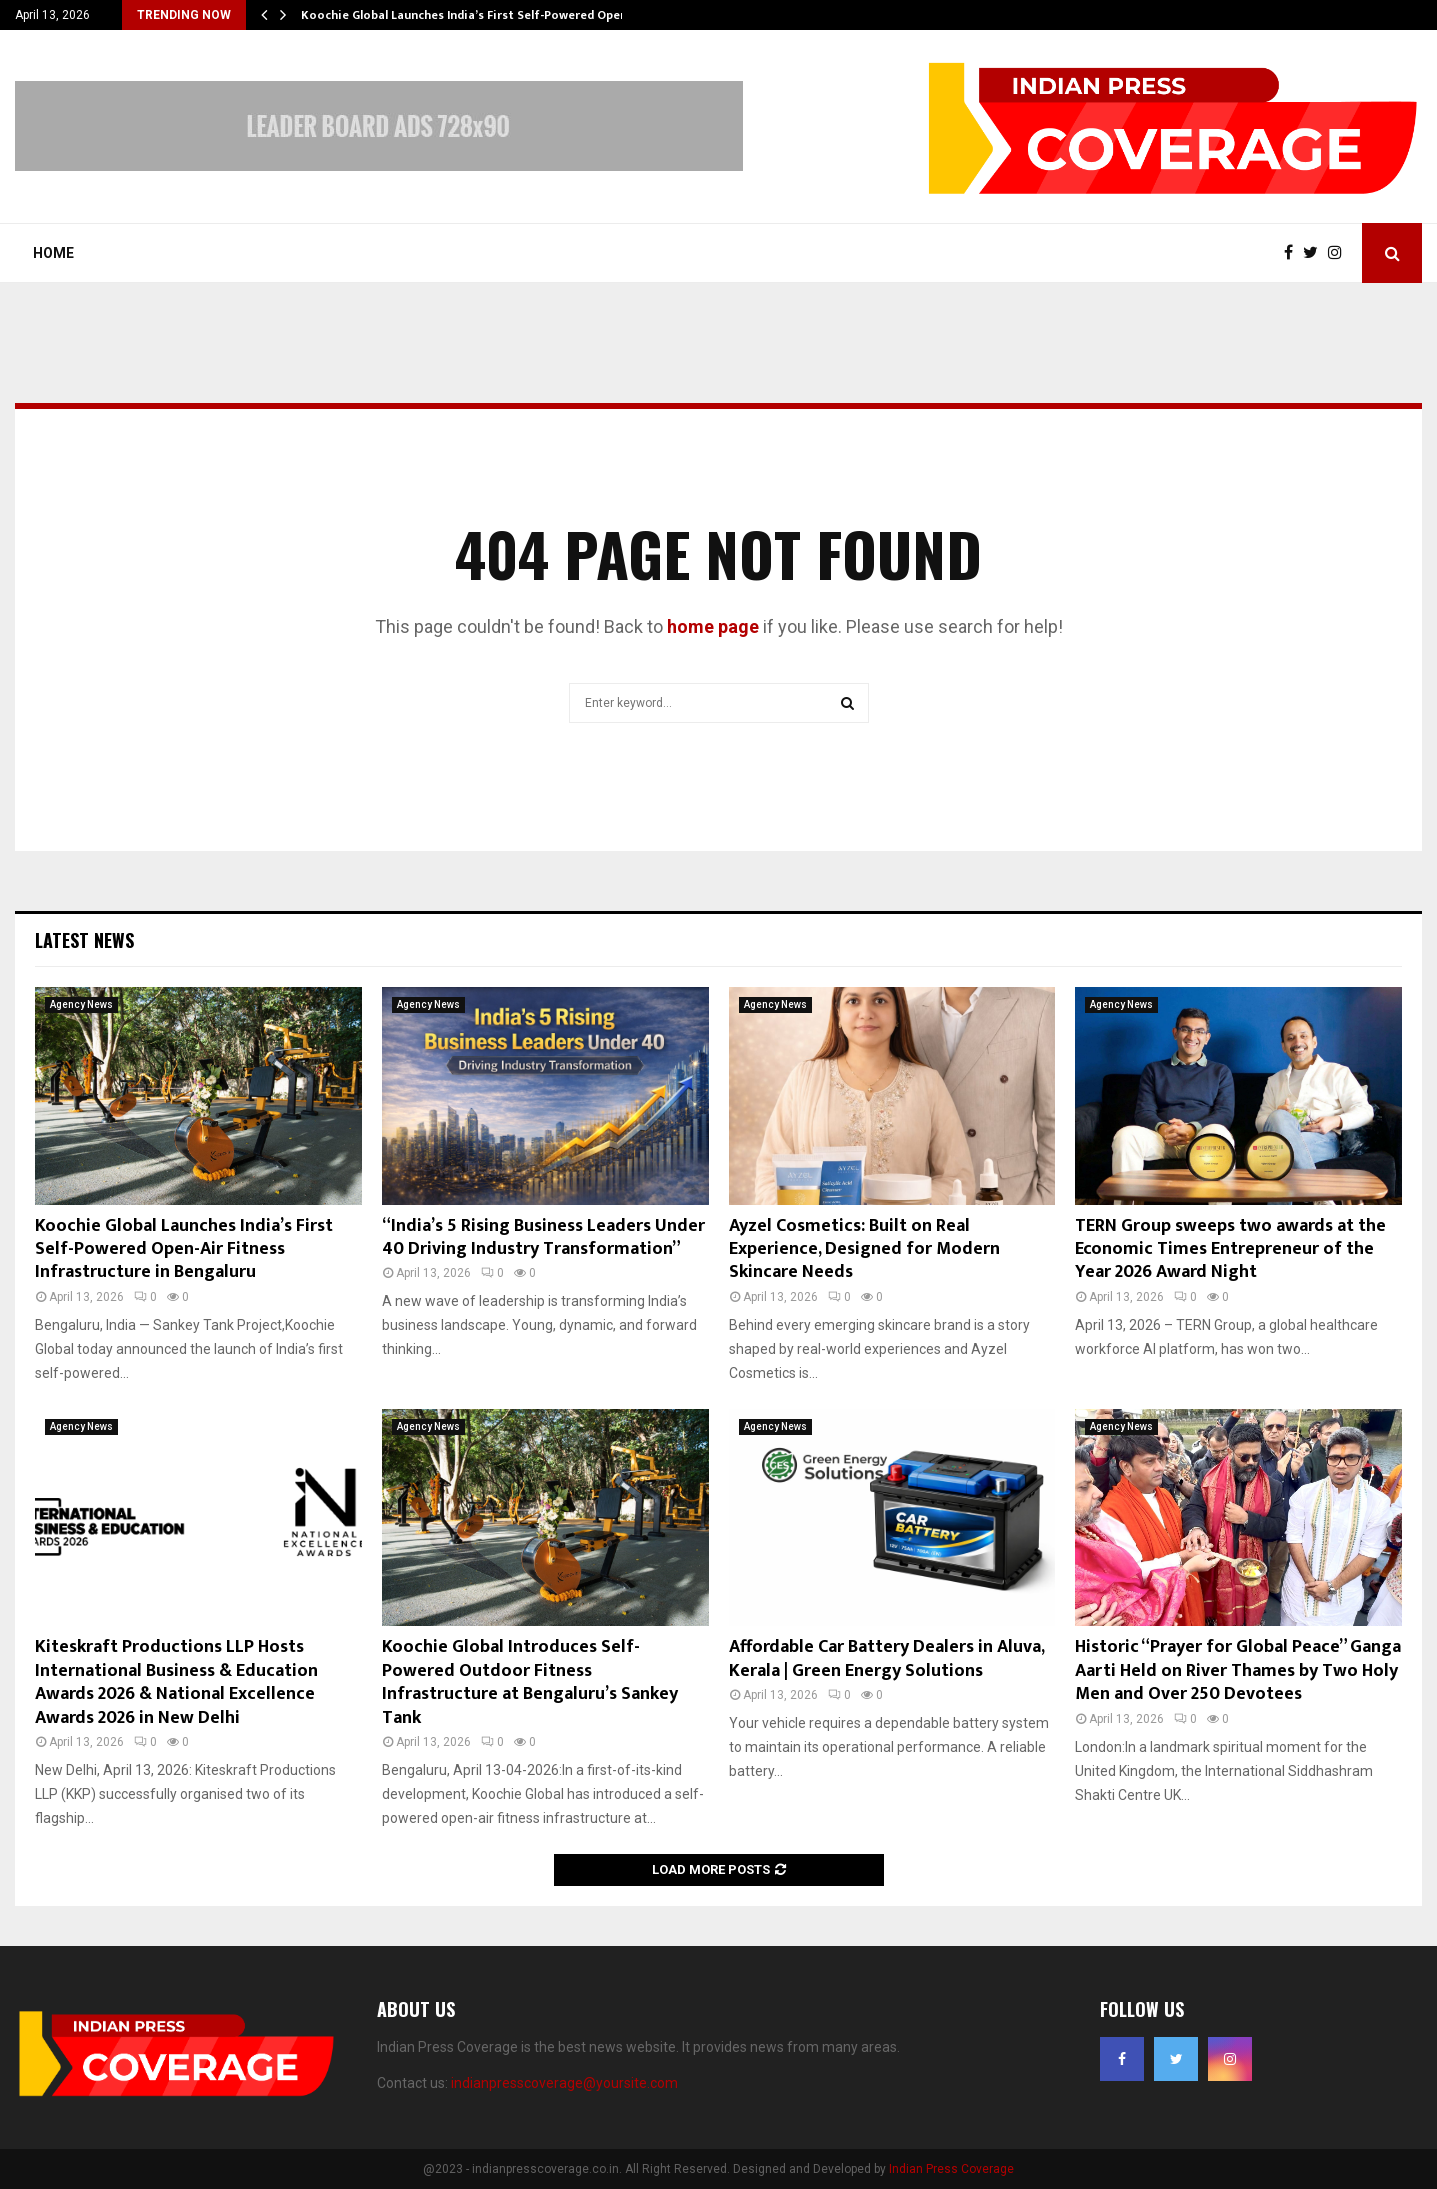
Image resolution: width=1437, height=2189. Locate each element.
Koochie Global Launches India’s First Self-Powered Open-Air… (479, 15)
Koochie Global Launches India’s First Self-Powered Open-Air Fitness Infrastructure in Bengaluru (184, 1249)
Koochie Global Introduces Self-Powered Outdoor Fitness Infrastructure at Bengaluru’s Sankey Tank (530, 1682)
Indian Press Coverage (951, 2169)
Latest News (84, 940)
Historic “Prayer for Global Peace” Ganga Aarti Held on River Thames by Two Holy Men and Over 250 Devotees (1238, 1670)
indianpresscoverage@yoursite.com (564, 2083)
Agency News (81, 1004)
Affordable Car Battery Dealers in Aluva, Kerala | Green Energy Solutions (886, 1658)
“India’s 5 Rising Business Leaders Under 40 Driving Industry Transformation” (543, 1237)
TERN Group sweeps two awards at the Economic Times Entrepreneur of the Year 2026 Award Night (1230, 1249)
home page (713, 626)
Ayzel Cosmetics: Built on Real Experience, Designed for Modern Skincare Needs (864, 1249)
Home (53, 253)
